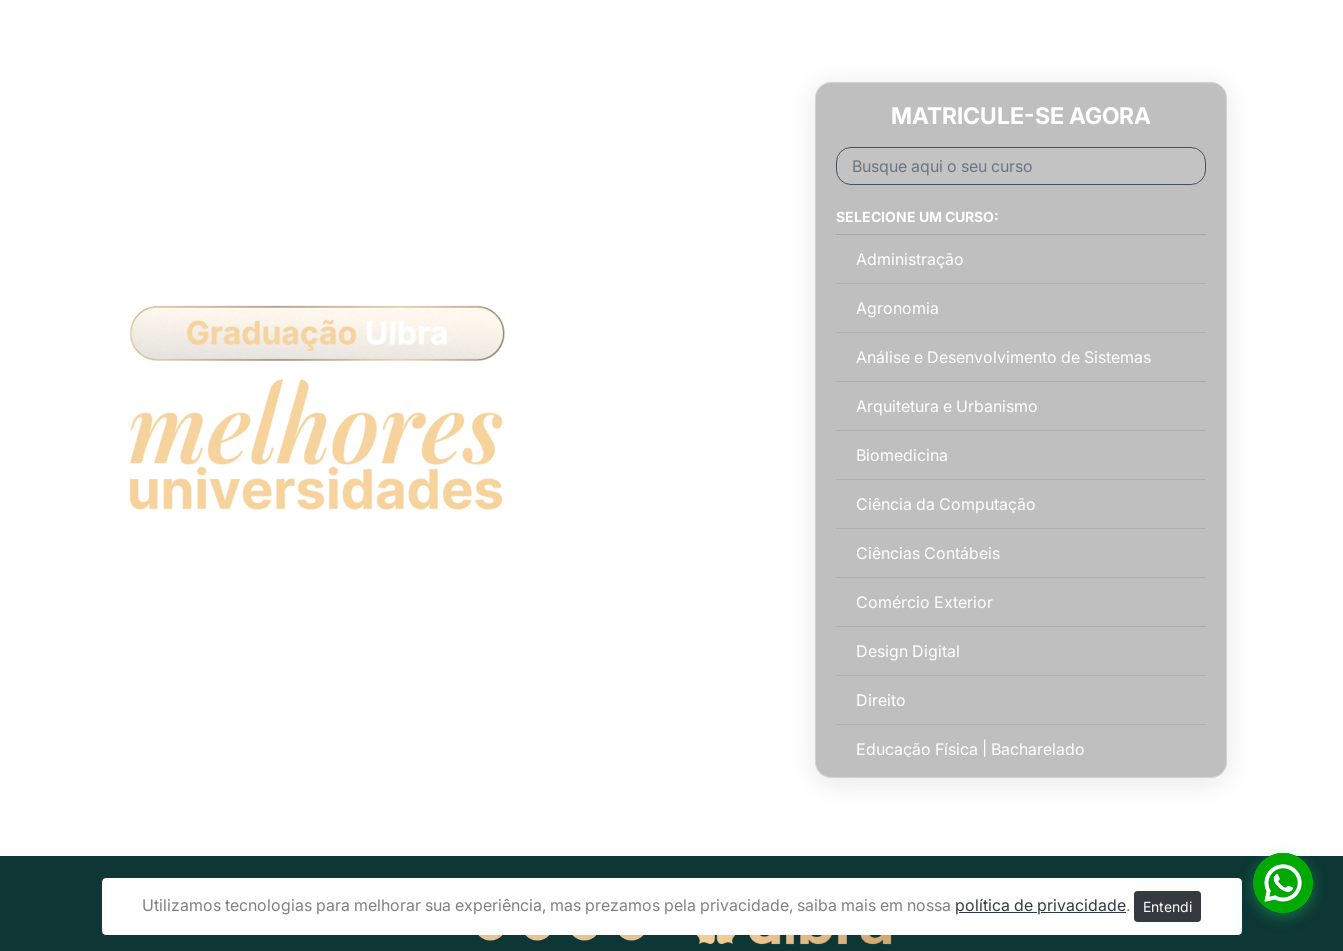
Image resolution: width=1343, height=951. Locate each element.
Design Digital (908, 651)
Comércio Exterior (924, 602)
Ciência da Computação (946, 504)
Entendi (1167, 906)
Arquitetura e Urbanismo (947, 406)
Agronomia (897, 308)
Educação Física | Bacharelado (970, 749)
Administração (910, 259)
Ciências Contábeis (928, 553)
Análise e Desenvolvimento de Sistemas (1003, 357)
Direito (881, 700)
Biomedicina (902, 455)
